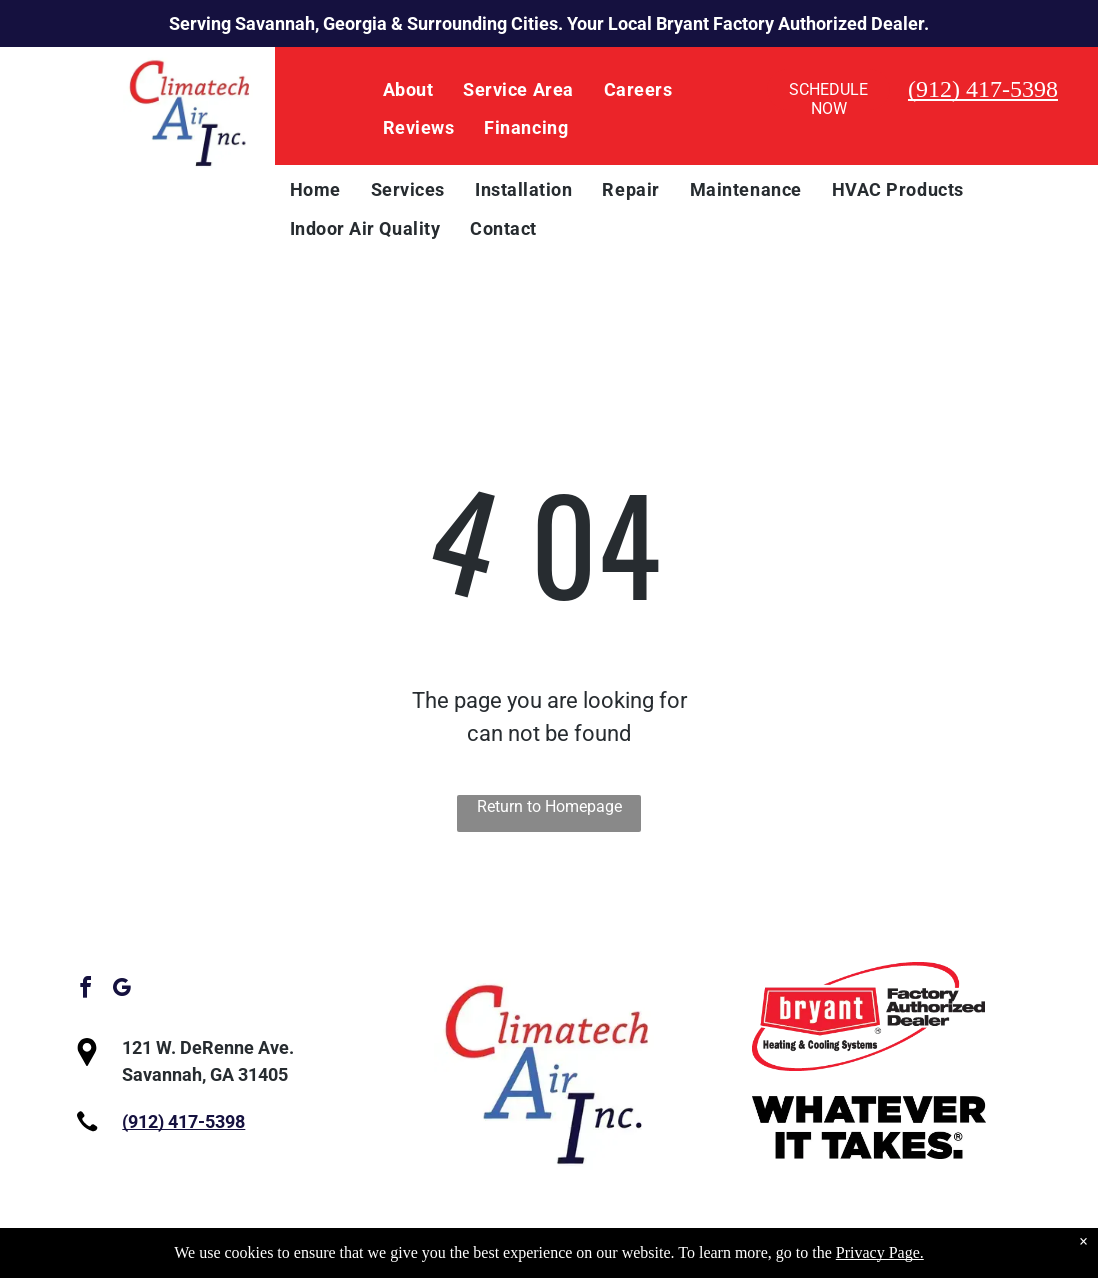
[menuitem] (408, 90)
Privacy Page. (880, 1252)
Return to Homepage (549, 806)
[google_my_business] (121, 990)
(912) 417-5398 (983, 89)
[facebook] (85, 990)
